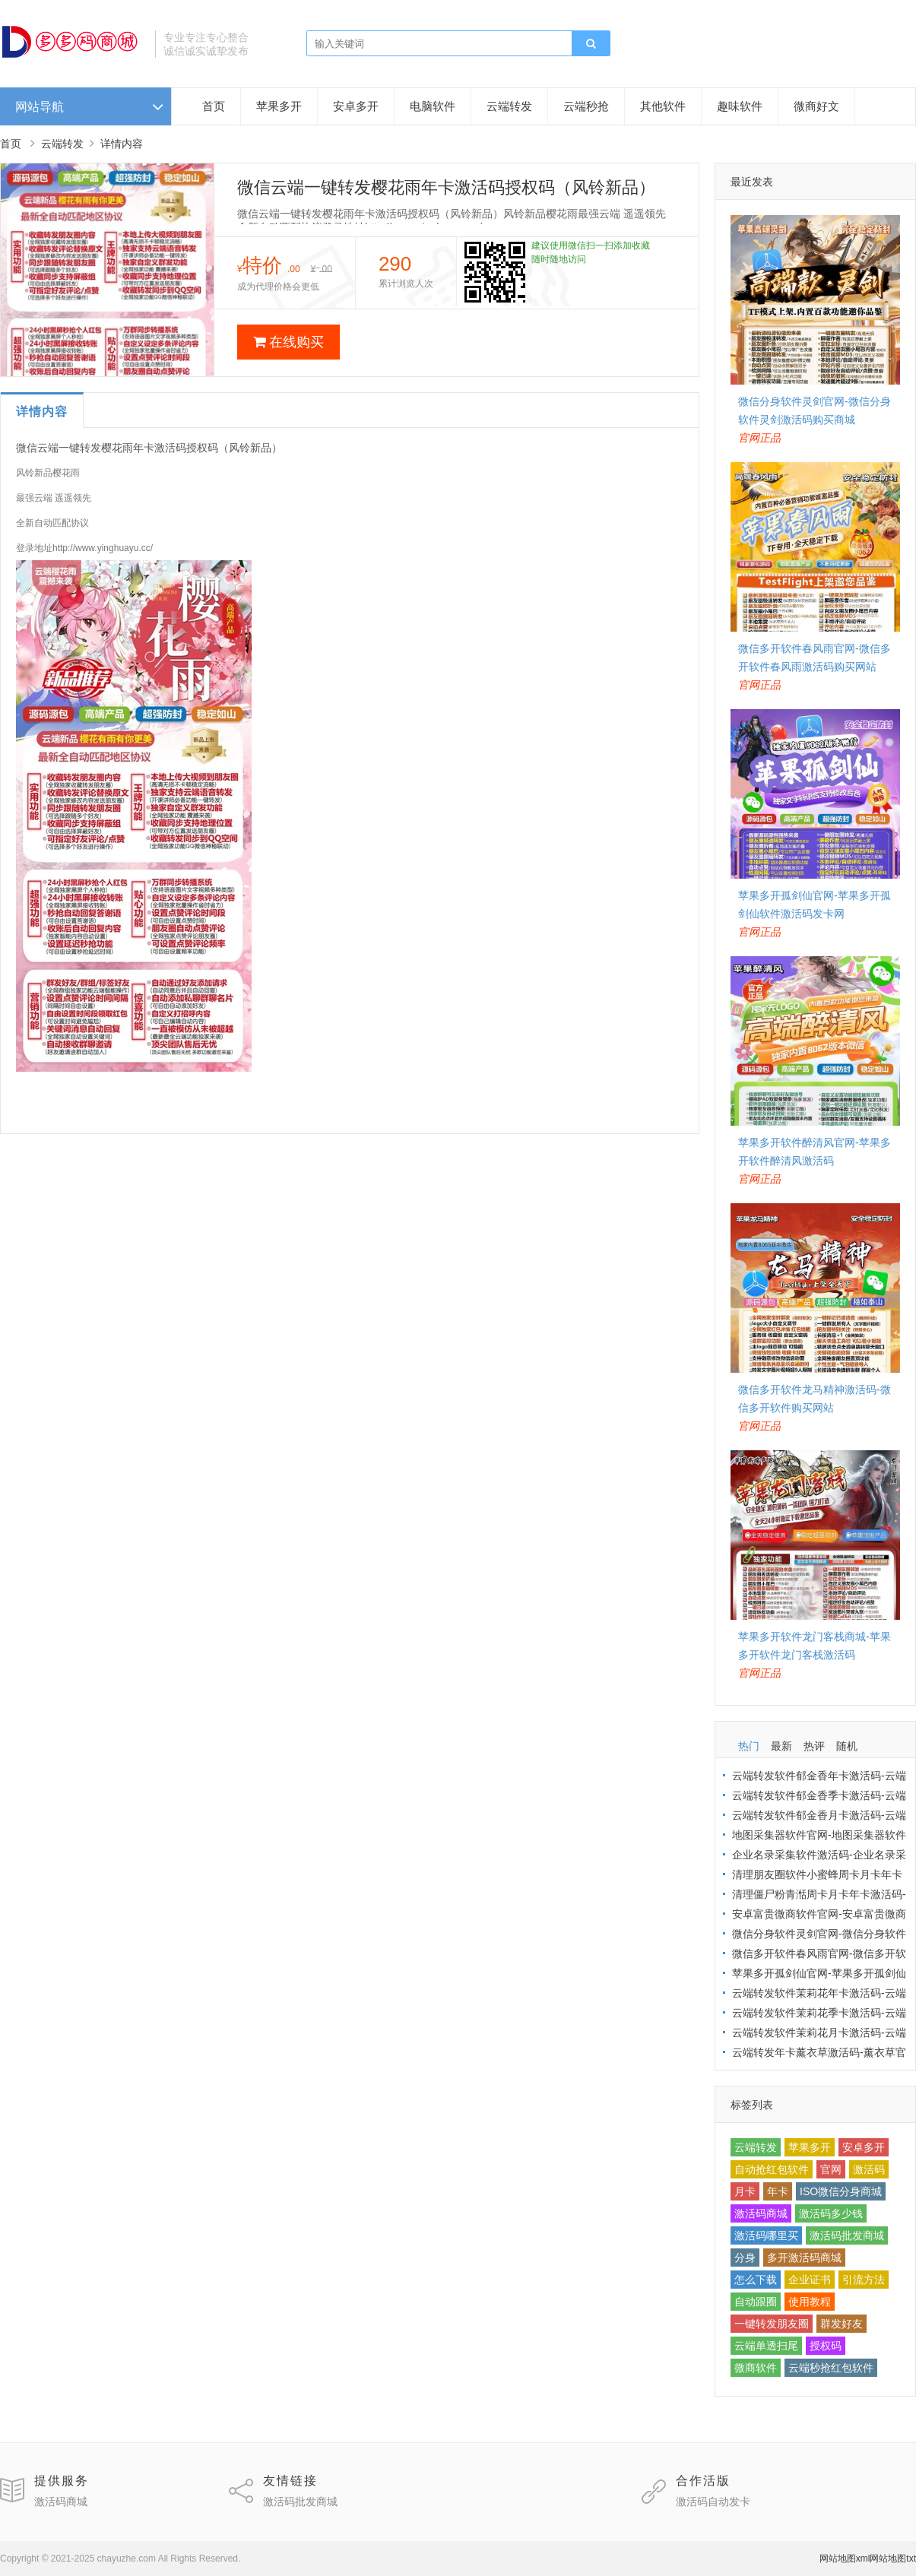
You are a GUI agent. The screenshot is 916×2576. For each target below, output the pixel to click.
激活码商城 (761, 2213)
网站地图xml (844, 2558)
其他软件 (663, 106)
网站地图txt (893, 2558)
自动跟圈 (755, 2302)
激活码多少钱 (831, 2213)
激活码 (869, 2169)
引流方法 (863, 2279)
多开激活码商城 (804, 2257)
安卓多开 (356, 106)
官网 (831, 2169)
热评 (814, 1746)
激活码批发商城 (847, 2235)
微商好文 (816, 106)
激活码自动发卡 (713, 2501)
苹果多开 (279, 106)
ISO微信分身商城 (841, 2191)
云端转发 (509, 106)
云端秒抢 (586, 106)
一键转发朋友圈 (771, 2324)
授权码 (826, 2346)
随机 (846, 1746)
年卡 (777, 2191)
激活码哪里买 (766, 2235)
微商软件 (755, 2368)
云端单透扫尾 (766, 2346)
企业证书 (809, 2279)
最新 (781, 1746)
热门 (748, 1746)
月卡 (745, 2191)
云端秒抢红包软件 (830, 2368)
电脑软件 (432, 106)
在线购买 (288, 342)
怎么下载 (755, 2279)
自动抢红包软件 (771, 2169)
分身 (745, 2257)
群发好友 (841, 2324)
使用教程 (809, 2302)
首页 (213, 106)
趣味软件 (739, 106)
